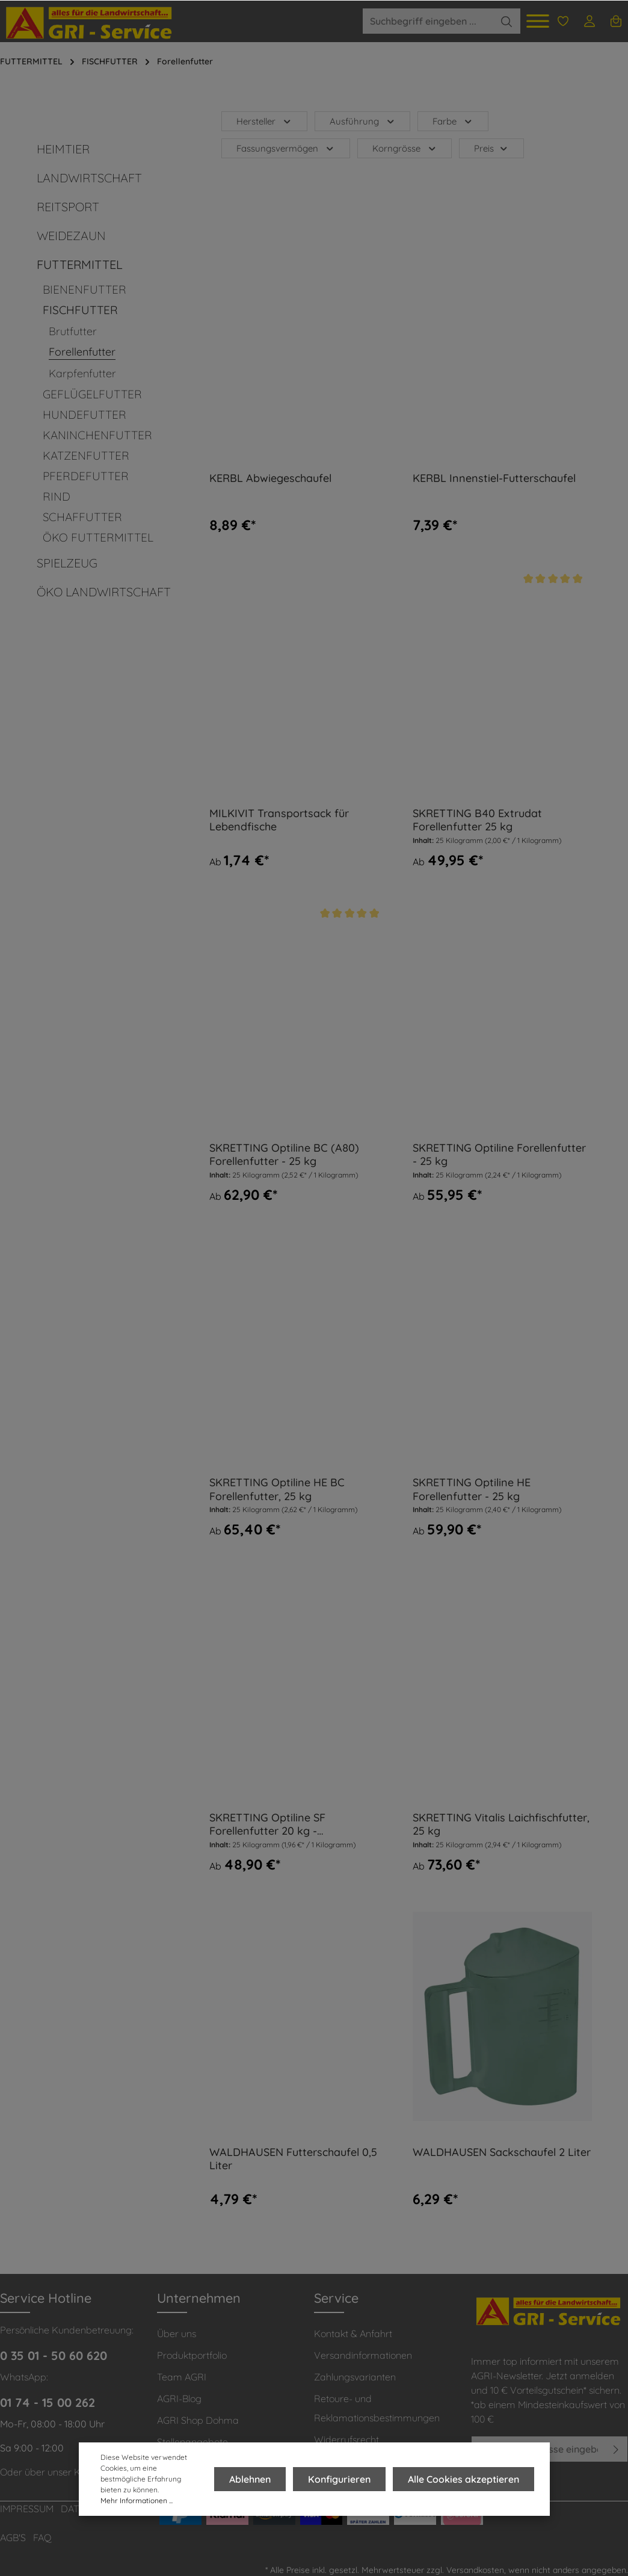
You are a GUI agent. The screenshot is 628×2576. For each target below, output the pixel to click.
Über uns (176, 2333)
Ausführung (363, 121)
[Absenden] (616, 2449)
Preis (491, 148)
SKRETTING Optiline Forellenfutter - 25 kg (499, 1155)
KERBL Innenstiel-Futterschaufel (494, 478)
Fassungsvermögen (285, 148)
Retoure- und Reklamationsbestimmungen (377, 2408)
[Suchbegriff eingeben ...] (427, 21)
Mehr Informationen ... (136, 2500)
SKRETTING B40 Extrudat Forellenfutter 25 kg (477, 820)
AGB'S (13, 2537)
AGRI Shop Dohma (198, 2420)
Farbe (453, 121)
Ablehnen (256, 2479)
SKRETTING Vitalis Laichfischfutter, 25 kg (501, 1824)
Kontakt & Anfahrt (353, 2333)
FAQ (42, 2537)
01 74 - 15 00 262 (47, 2402)
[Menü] (538, 21)
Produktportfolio (192, 2355)
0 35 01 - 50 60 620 (53, 2355)
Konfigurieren (343, 2479)
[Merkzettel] (563, 21)
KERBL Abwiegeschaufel (270, 478)
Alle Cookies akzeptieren (464, 2479)
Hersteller (264, 121)
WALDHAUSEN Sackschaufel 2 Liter (502, 2152)
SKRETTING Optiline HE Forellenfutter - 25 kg (472, 1489)
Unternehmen (199, 2298)
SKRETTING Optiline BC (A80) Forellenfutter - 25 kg (284, 1155)
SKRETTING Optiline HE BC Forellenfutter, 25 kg (277, 1489)
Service (336, 2298)
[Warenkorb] (616, 21)
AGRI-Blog (179, 2398)
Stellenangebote (192, 2442)
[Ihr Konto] (589, 21)
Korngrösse (404, 148)
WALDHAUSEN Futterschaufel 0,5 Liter (293, 2159)
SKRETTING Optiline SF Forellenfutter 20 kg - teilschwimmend (267, 1824)
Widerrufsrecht (346, 2439)
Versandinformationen (363, 2355)
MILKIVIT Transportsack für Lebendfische (279, 820)
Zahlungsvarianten (355, 2377)
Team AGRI (181, 2377)
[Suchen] (507, 21)
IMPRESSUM (27, 2509)
